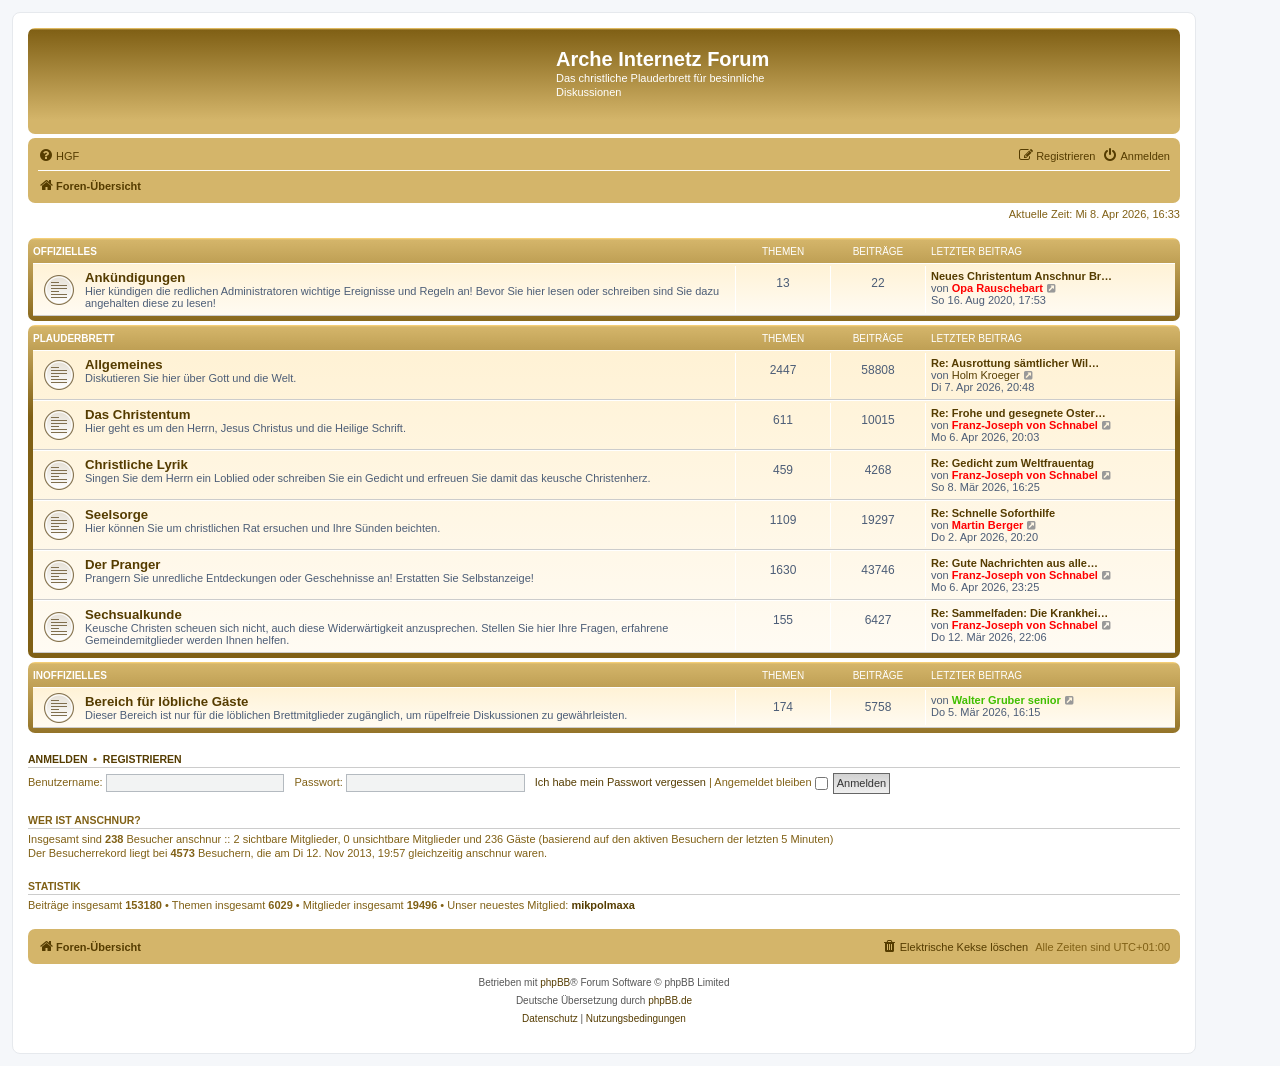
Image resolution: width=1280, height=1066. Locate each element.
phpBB (555, 982)
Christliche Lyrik (136, 464)
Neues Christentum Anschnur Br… (1021, 276)
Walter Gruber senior (1006, 700)
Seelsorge (116, 514)
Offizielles (65, 251)
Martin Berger (988, 525)
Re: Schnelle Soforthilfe (993, 513)
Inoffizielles (70, 675)
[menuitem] (58, 156)
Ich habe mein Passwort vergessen (620, 782)
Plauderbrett (74, 338)
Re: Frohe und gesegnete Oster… (1018, 413)
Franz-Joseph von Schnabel (1025, 425)
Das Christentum (138, 414)
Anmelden (58, 759)
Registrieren (142, 759)
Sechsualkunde (133, 614)
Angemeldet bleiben (770, 782)
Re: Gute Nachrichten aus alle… (1014, 563)
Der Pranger (123, 564)
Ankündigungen (135, 277)
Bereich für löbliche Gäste (166, 701)
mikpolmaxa (603, 905)
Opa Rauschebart (997, 288)
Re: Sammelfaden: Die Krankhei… (1019, 613)
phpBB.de (670, 1000)
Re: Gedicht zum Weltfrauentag (1012, 463)
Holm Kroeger (986, 375)
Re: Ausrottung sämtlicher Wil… (1015, 363)
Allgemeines (124, 364)
